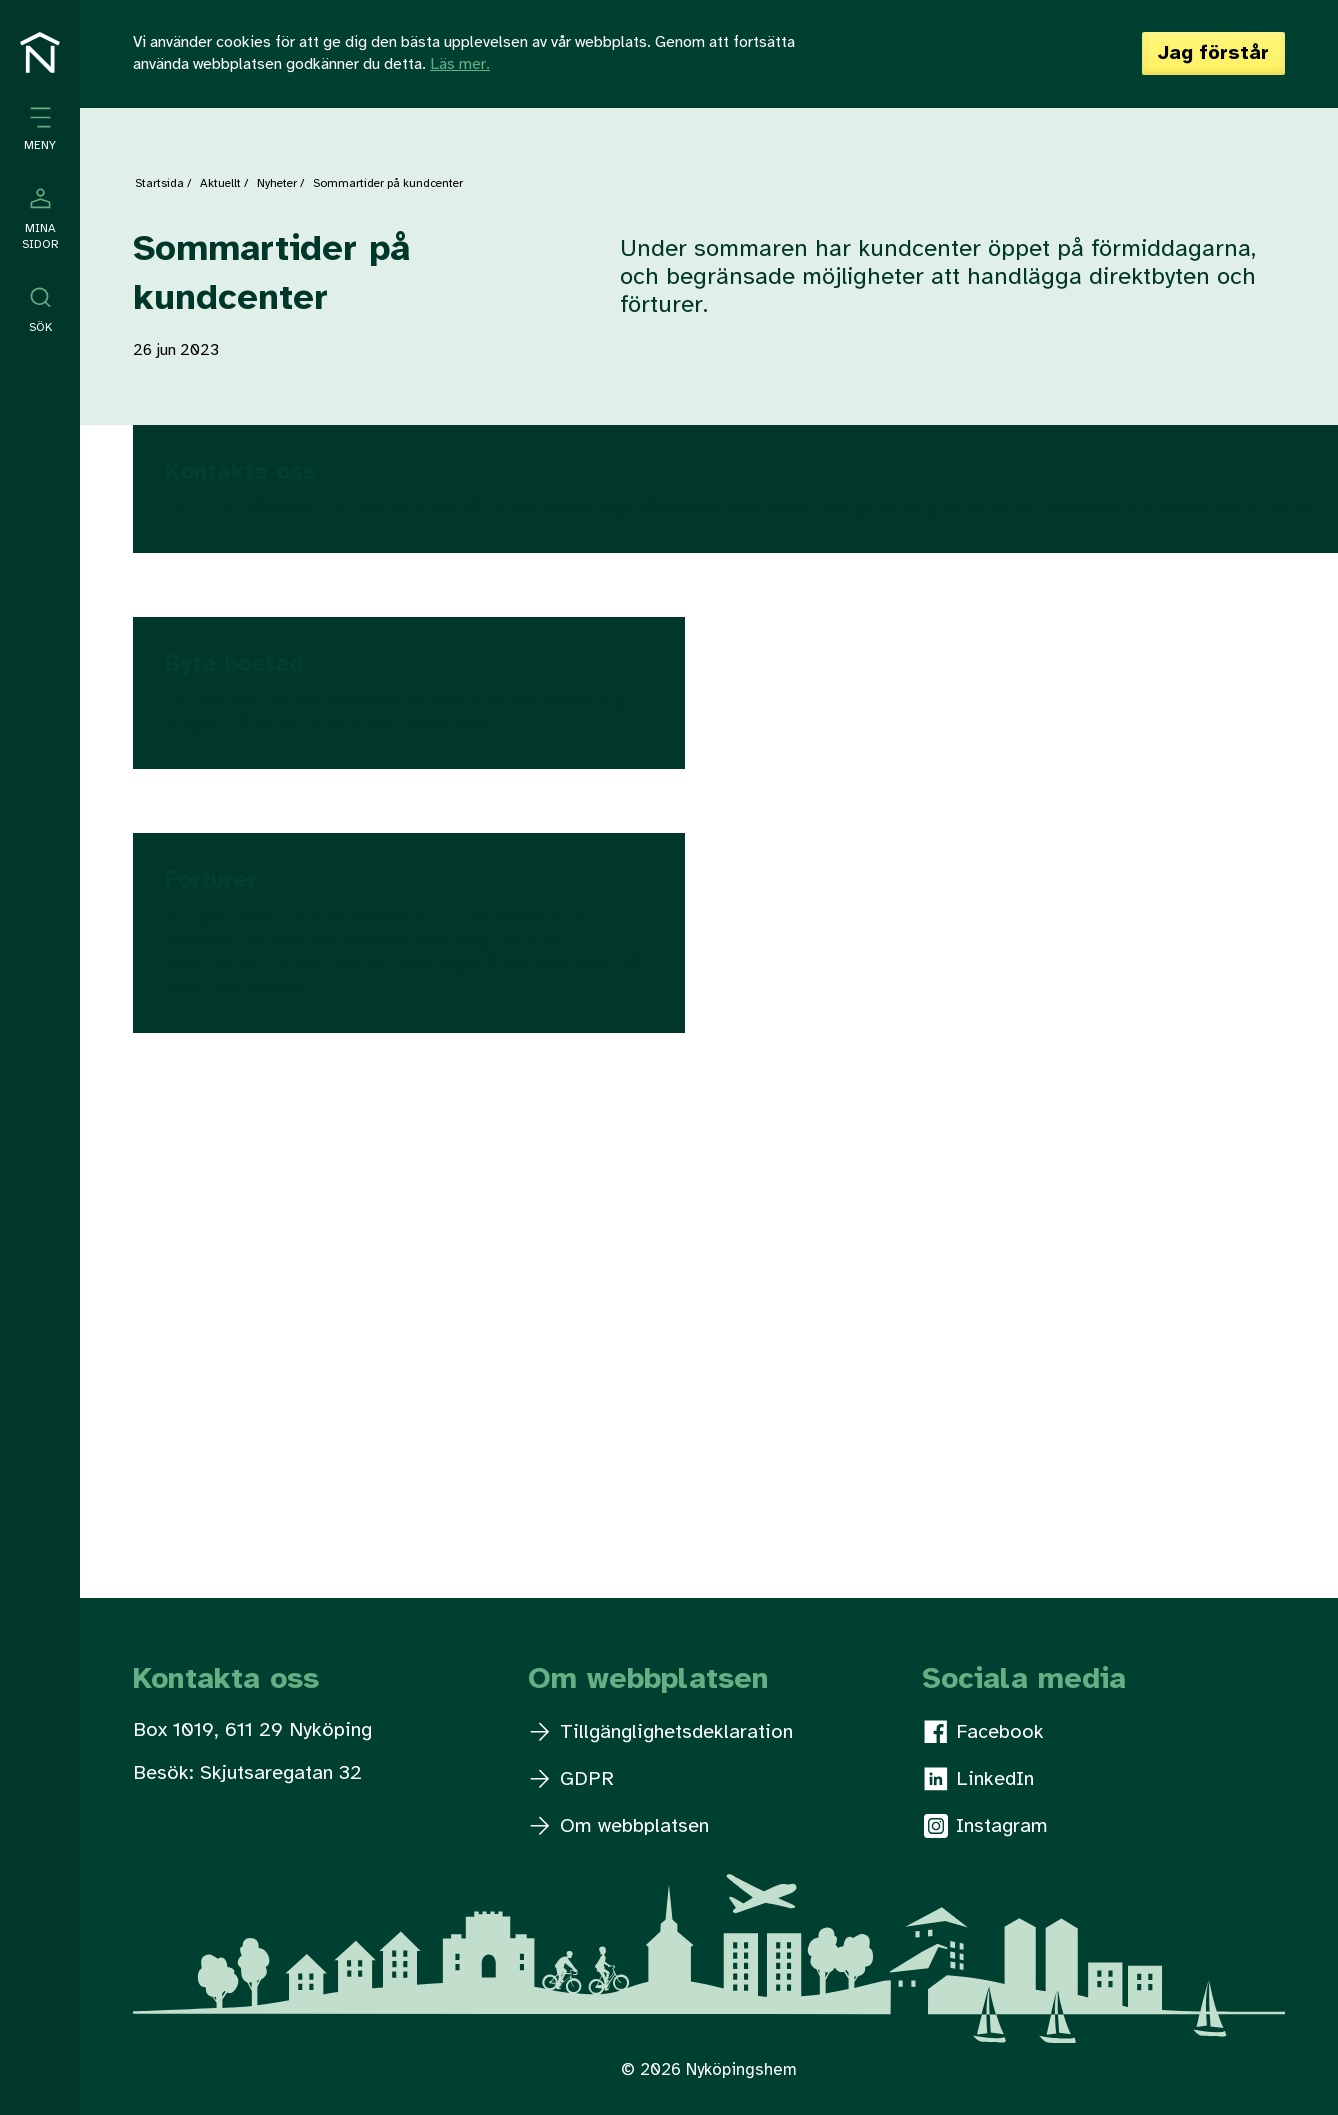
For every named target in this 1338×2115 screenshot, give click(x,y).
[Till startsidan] (40, 52)
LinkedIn (979, 1779)
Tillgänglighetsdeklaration (661, 1732)
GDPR (572, 1779)
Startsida (159, 183)
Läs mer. (460, 64)
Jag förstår (1213, 53)
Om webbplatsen (619, 1826)
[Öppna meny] (40, 129)
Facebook (984, 1732)
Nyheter (277, 183)
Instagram (986, 1826)
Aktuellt (220, 183)
